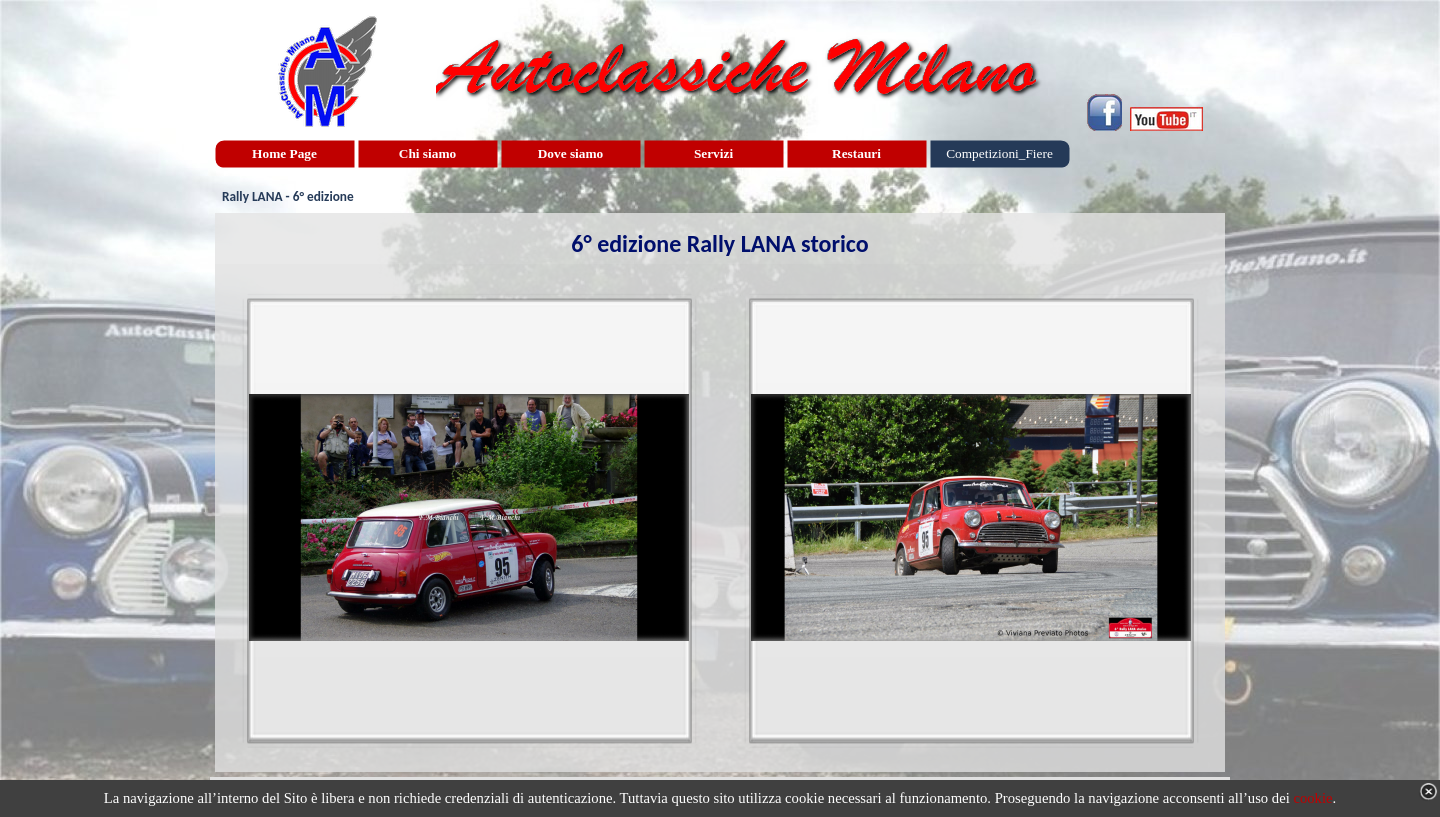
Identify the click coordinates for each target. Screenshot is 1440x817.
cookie (1312, 798)
